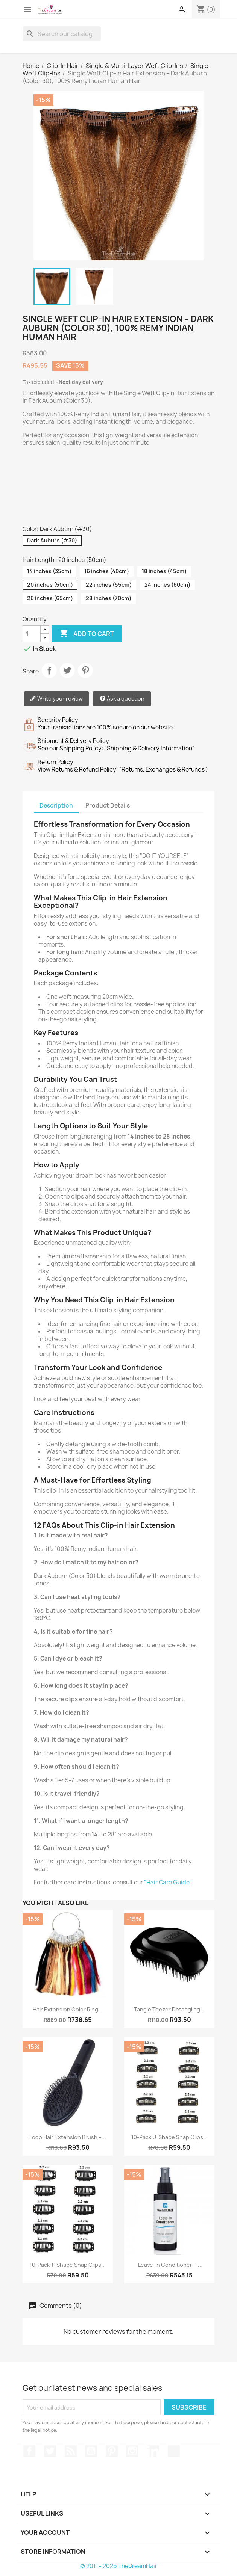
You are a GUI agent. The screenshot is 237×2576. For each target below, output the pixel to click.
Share (49, 670)
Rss (71, 2451)
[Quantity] (32, 633)
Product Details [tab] (107, 805)
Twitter (50, 2451)
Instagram (132, 2451)
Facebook (29, 2451)
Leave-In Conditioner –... (169, 2264)
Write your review (56, 699)
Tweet (67, 670)
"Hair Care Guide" (167, 1882)
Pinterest (85, 670)
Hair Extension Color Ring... (68, 2009)
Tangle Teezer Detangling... (169, 2009)
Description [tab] (56, 805)
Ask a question (122, 699)
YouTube (91, 2451)
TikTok (174, 2451)
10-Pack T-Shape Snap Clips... (68, 2264)
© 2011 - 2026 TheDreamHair (118, 2566)
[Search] (62, 33)
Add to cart (86, 634)
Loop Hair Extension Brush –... (67, 2137)
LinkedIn (153, 2451)
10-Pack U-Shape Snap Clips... (169, 2137)
